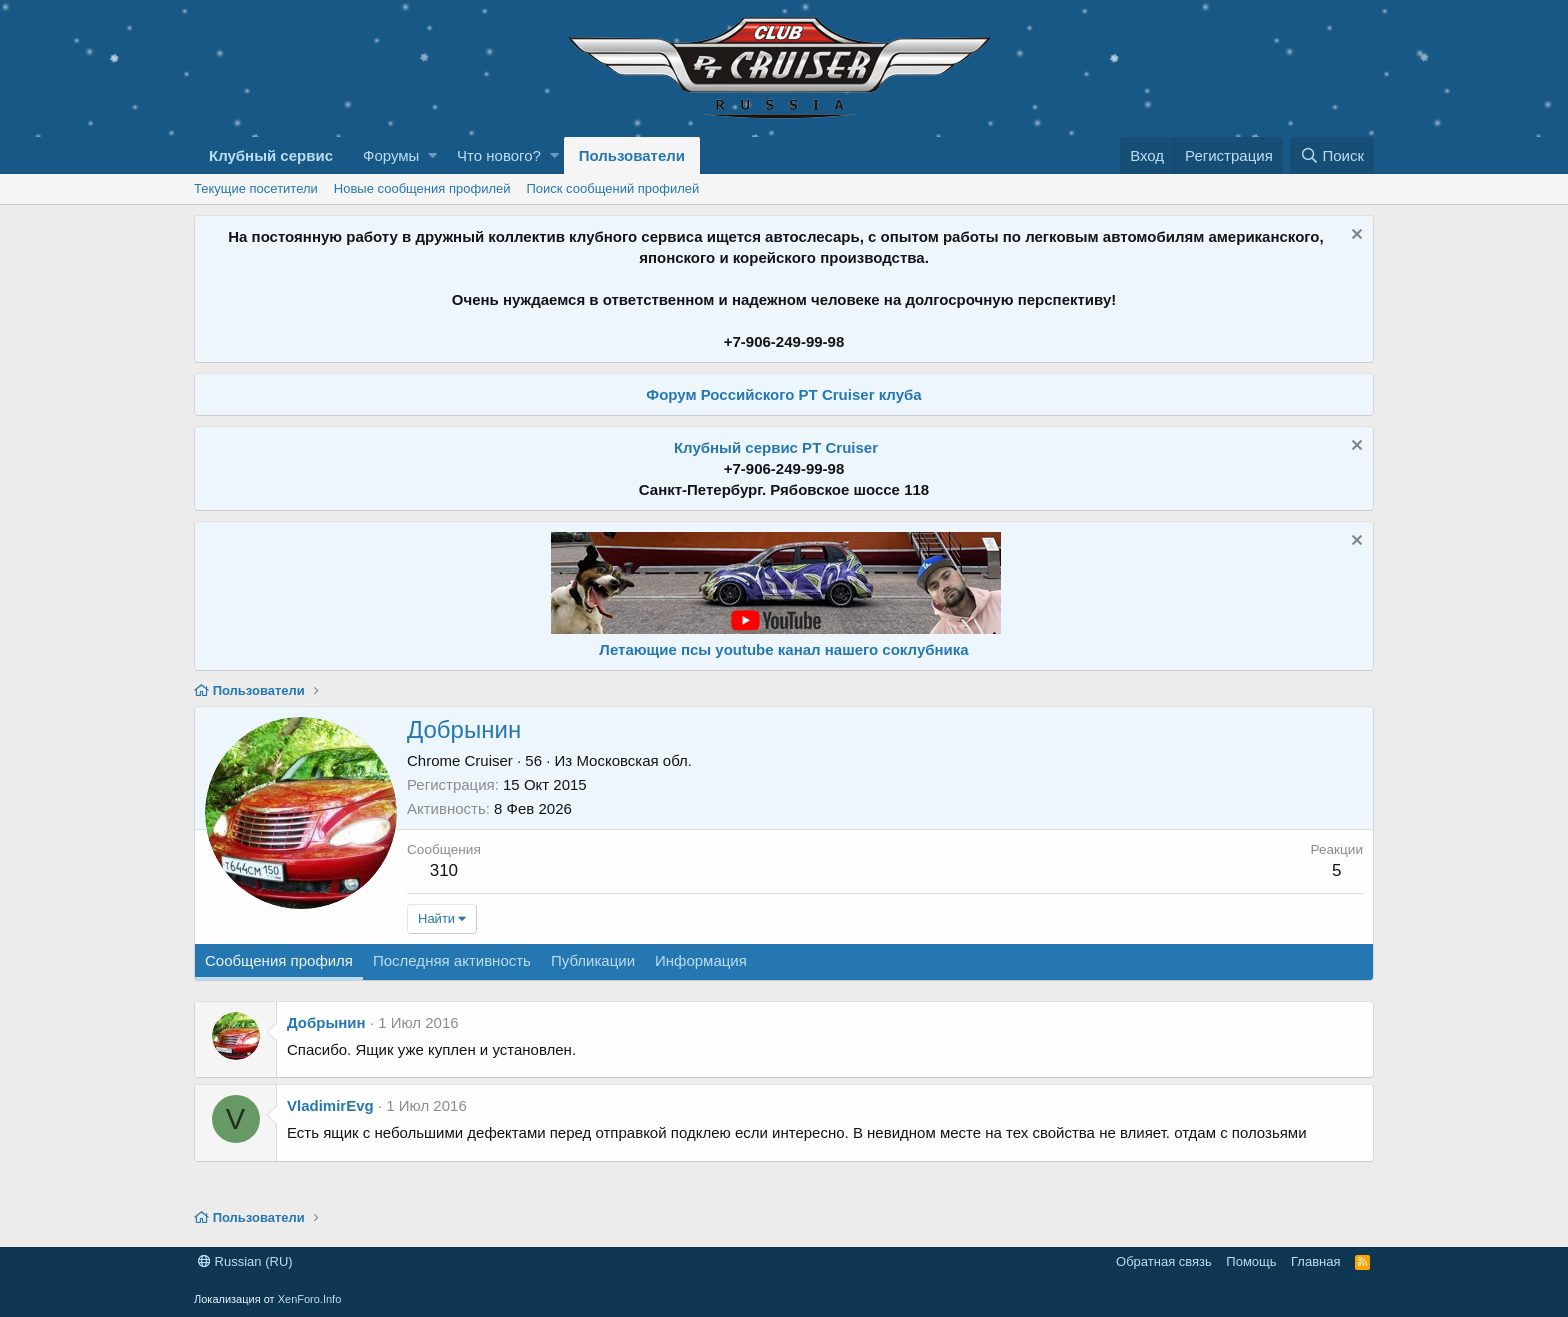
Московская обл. (634, 760)
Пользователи (632, 155)
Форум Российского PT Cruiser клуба (783, 394)
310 (444, 870)
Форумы (391, 155)
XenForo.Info (310, 1299)
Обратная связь (1164, 1261)
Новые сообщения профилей (422, 188)
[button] (432, 155)
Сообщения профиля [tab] (279, 960)
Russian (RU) (245, 1261)
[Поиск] (1332, 155)
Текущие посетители (256, 188)
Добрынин (326, 1022)
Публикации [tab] (593, 960)
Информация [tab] (701, 960)
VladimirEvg (330, 1105)
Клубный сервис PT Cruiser (776, 447)
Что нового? (499, 155)
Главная (1315, 1261)
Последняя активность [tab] (452, 960)
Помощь (1251, 1261)
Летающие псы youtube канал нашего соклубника (783, 649)
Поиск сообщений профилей (612, 188)
